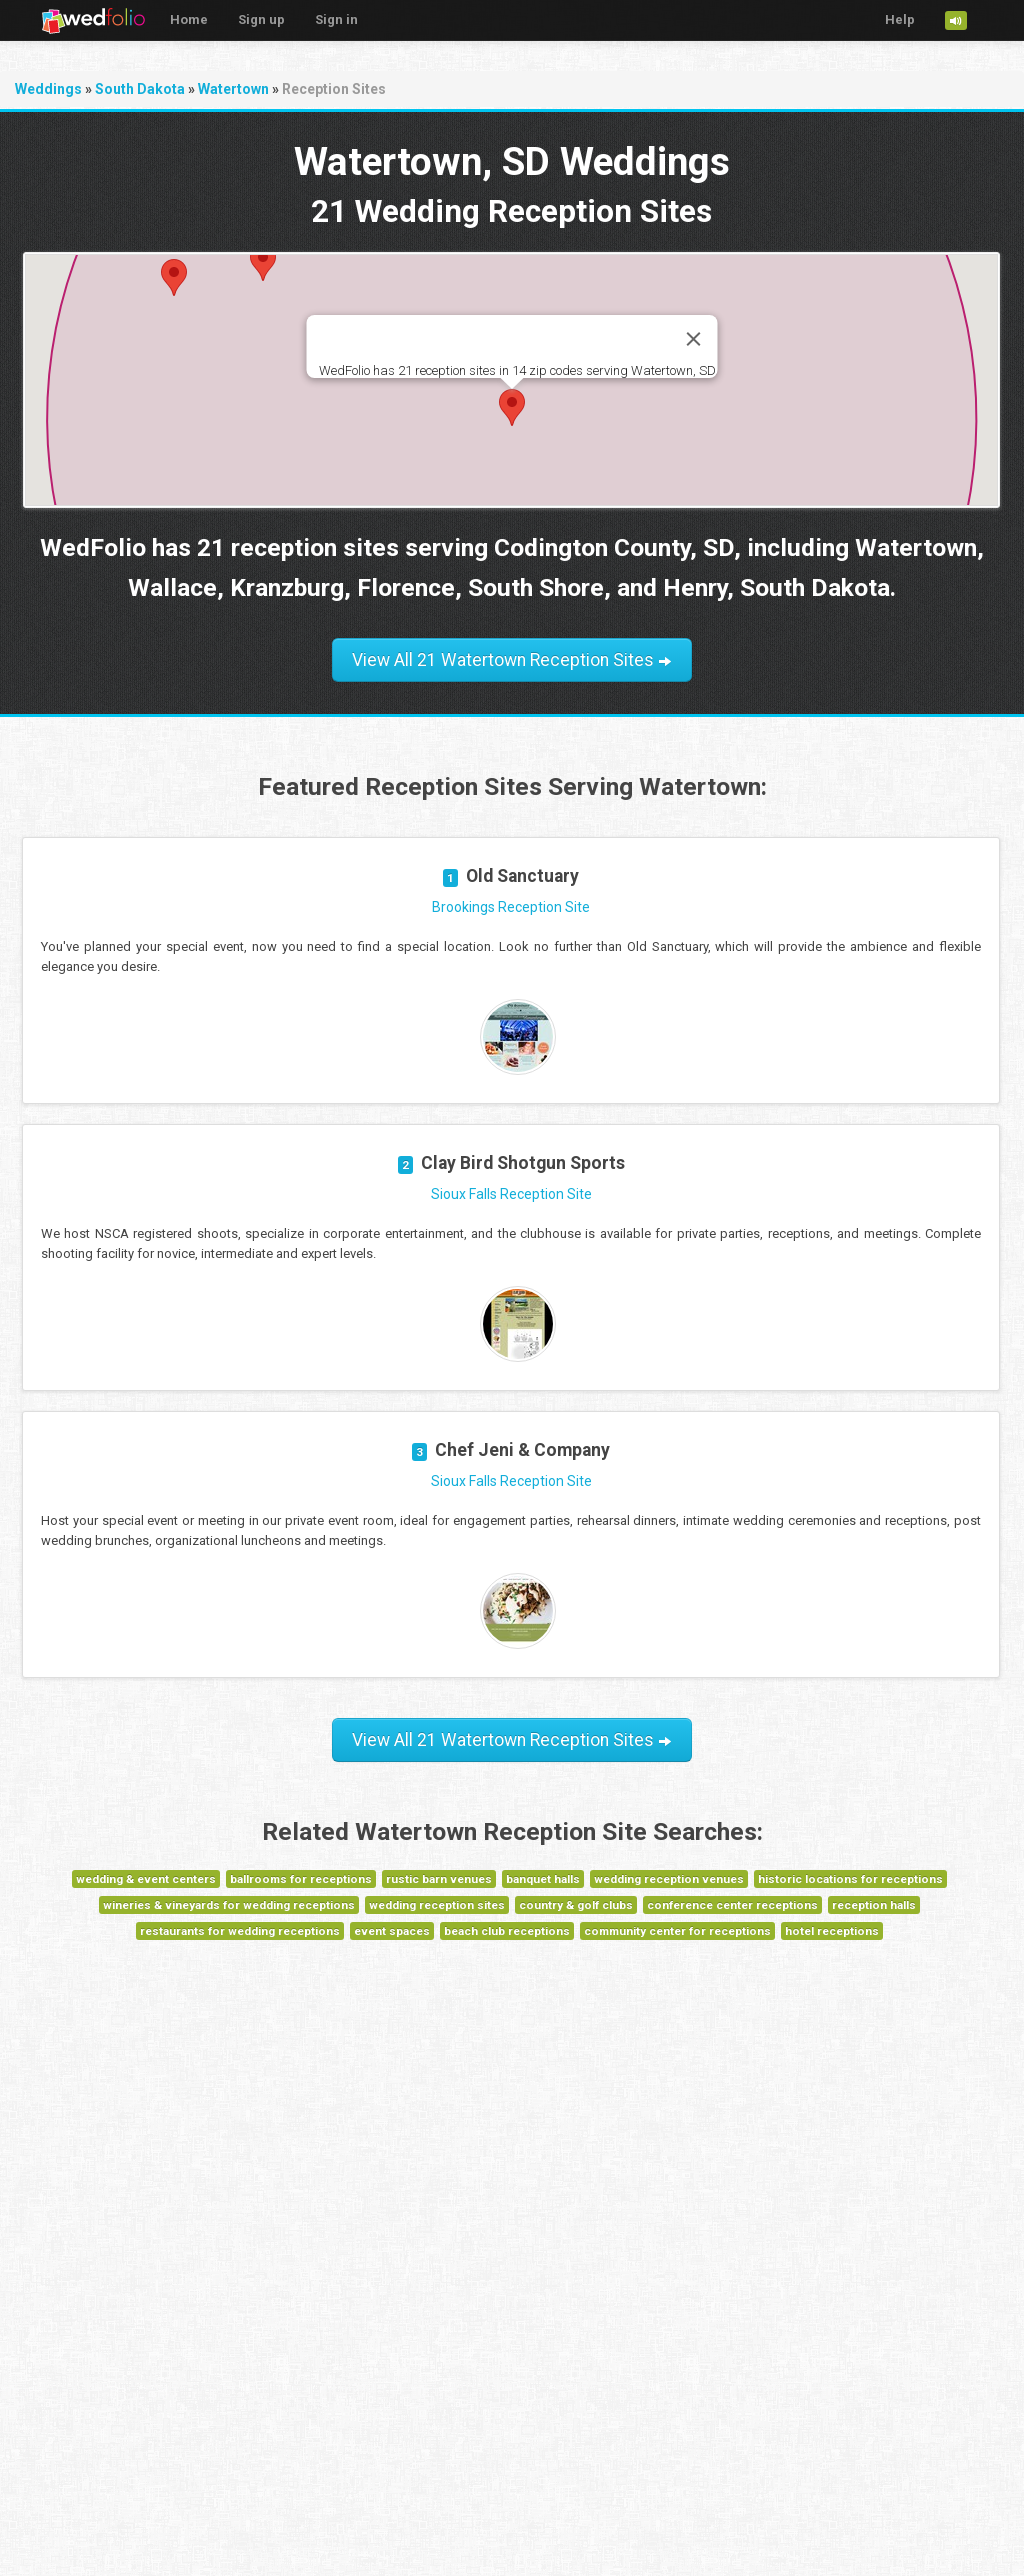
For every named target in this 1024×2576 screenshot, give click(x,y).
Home (189, 19)
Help (900, 19)
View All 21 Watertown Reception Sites (512, 660)
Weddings (48, 89)
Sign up (261, 19)
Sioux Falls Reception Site (511, 1194)
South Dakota (140, 89)
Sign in (336, 19)
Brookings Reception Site (511, 907)
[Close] (693, 339)
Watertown (233, 89)
